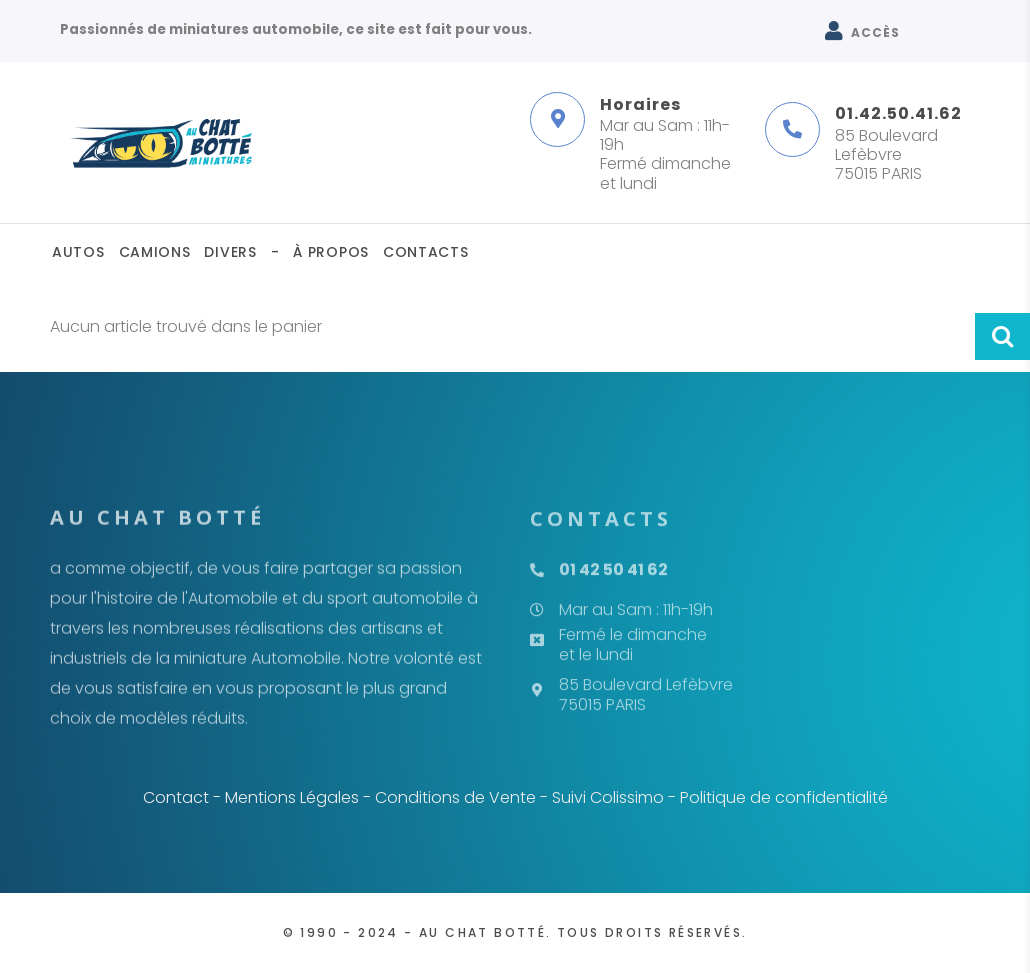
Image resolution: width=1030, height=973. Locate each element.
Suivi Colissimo (608, 797)
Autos (78, 252)
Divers (230, 252)
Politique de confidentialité (784, 797)
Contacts (426, 252)
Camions (155, 252)
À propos (331, 252)
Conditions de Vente (455, 797)
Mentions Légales (292, 797)
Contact (176, 797)
